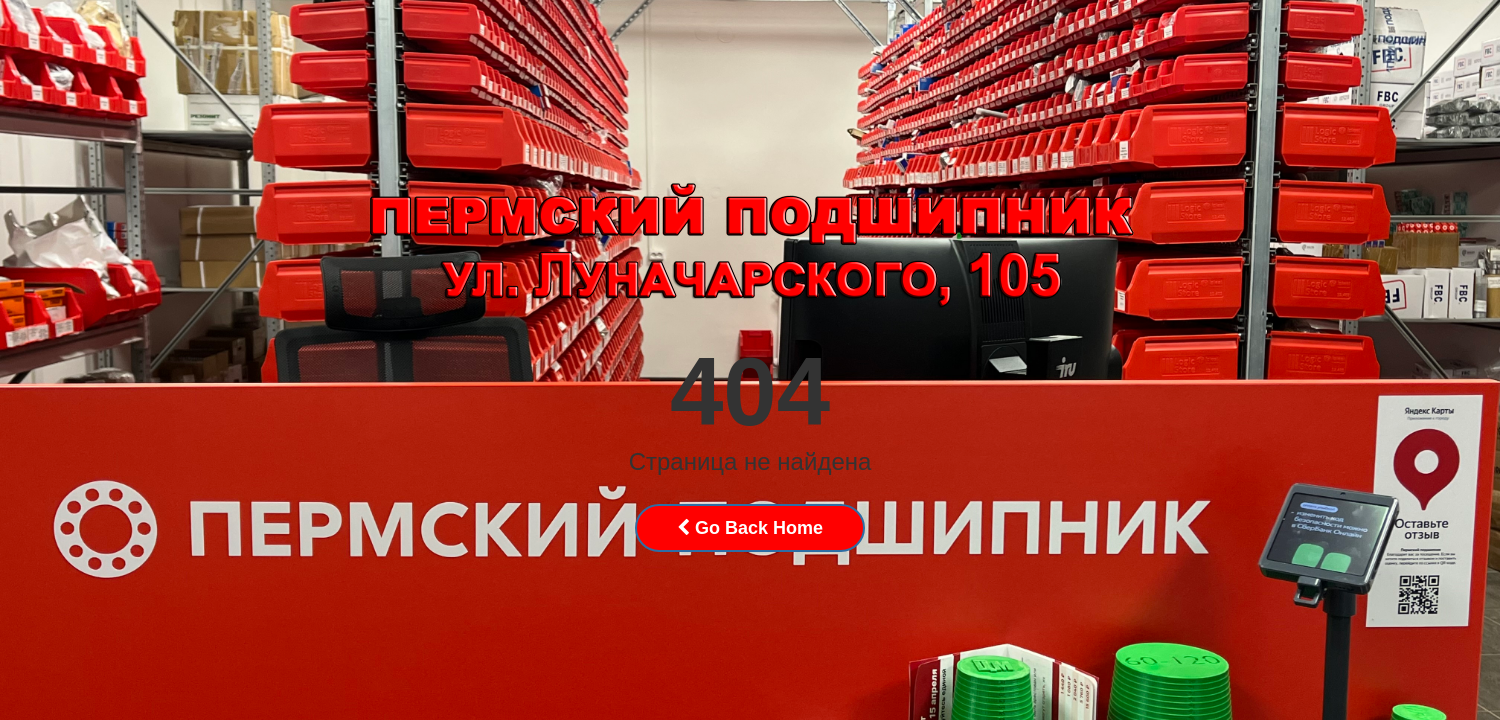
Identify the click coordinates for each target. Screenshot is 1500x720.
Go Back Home (750, 528)
